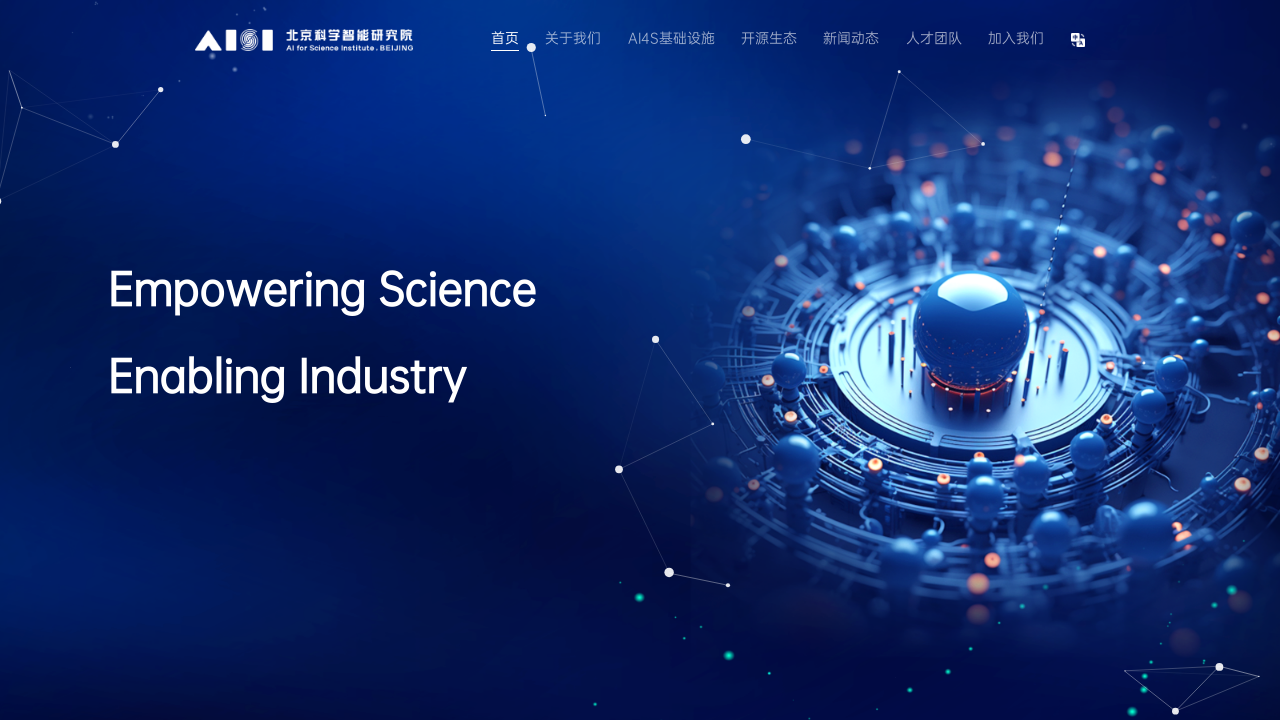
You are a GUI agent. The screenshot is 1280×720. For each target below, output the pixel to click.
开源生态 (769, 38)
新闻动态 (851, 38)
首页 (505, 38)
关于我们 (573, 38)
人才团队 (934, 38)
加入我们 (1016, 38)
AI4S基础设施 (671, 38)
